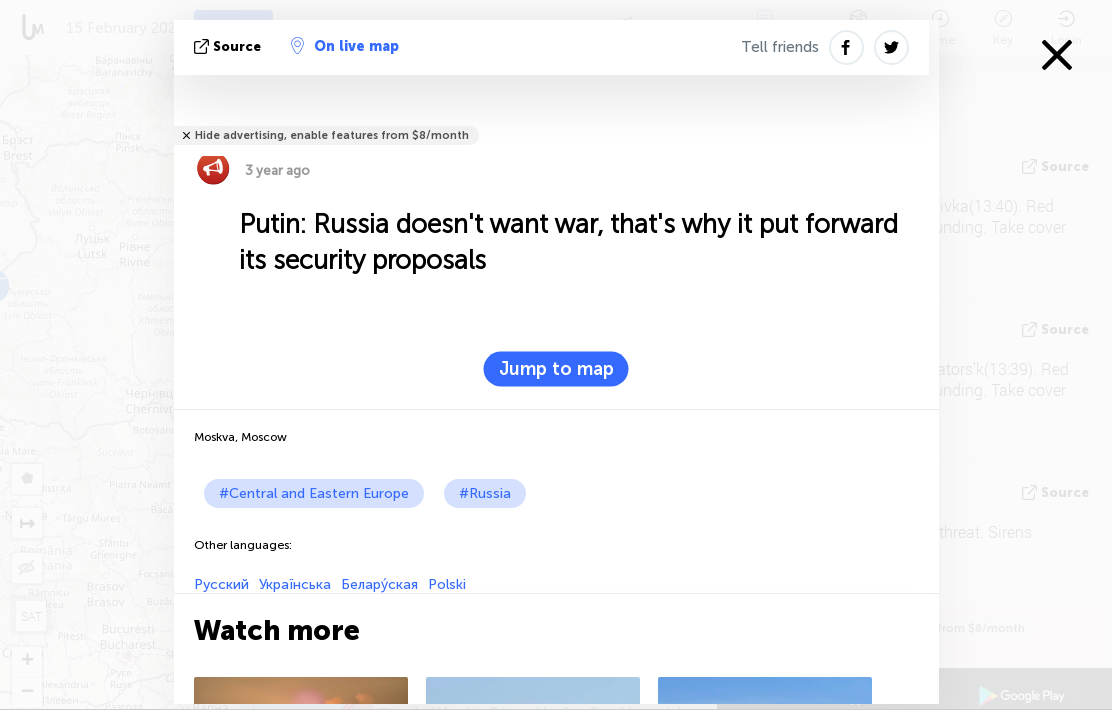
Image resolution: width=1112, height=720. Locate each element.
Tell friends (780, 47)
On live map (345, 46)
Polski (447, 584)
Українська (295, 584)
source (229, 46)
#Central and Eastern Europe (314, 493)
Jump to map (556, 369)
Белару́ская (379, 584)
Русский (221, 584)
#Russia (485, 493)
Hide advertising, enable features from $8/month (332, 135)
